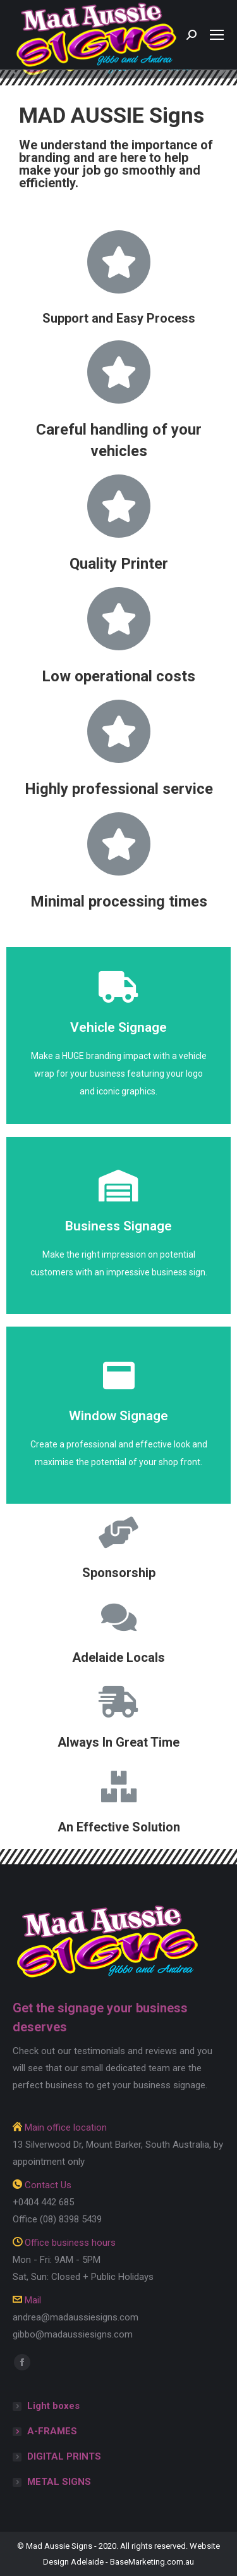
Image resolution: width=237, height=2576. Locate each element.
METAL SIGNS (59, 2481)
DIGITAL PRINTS (64, 2456)
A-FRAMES (52, 2431)
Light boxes (53, 2406)
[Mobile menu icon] (216, 34)
